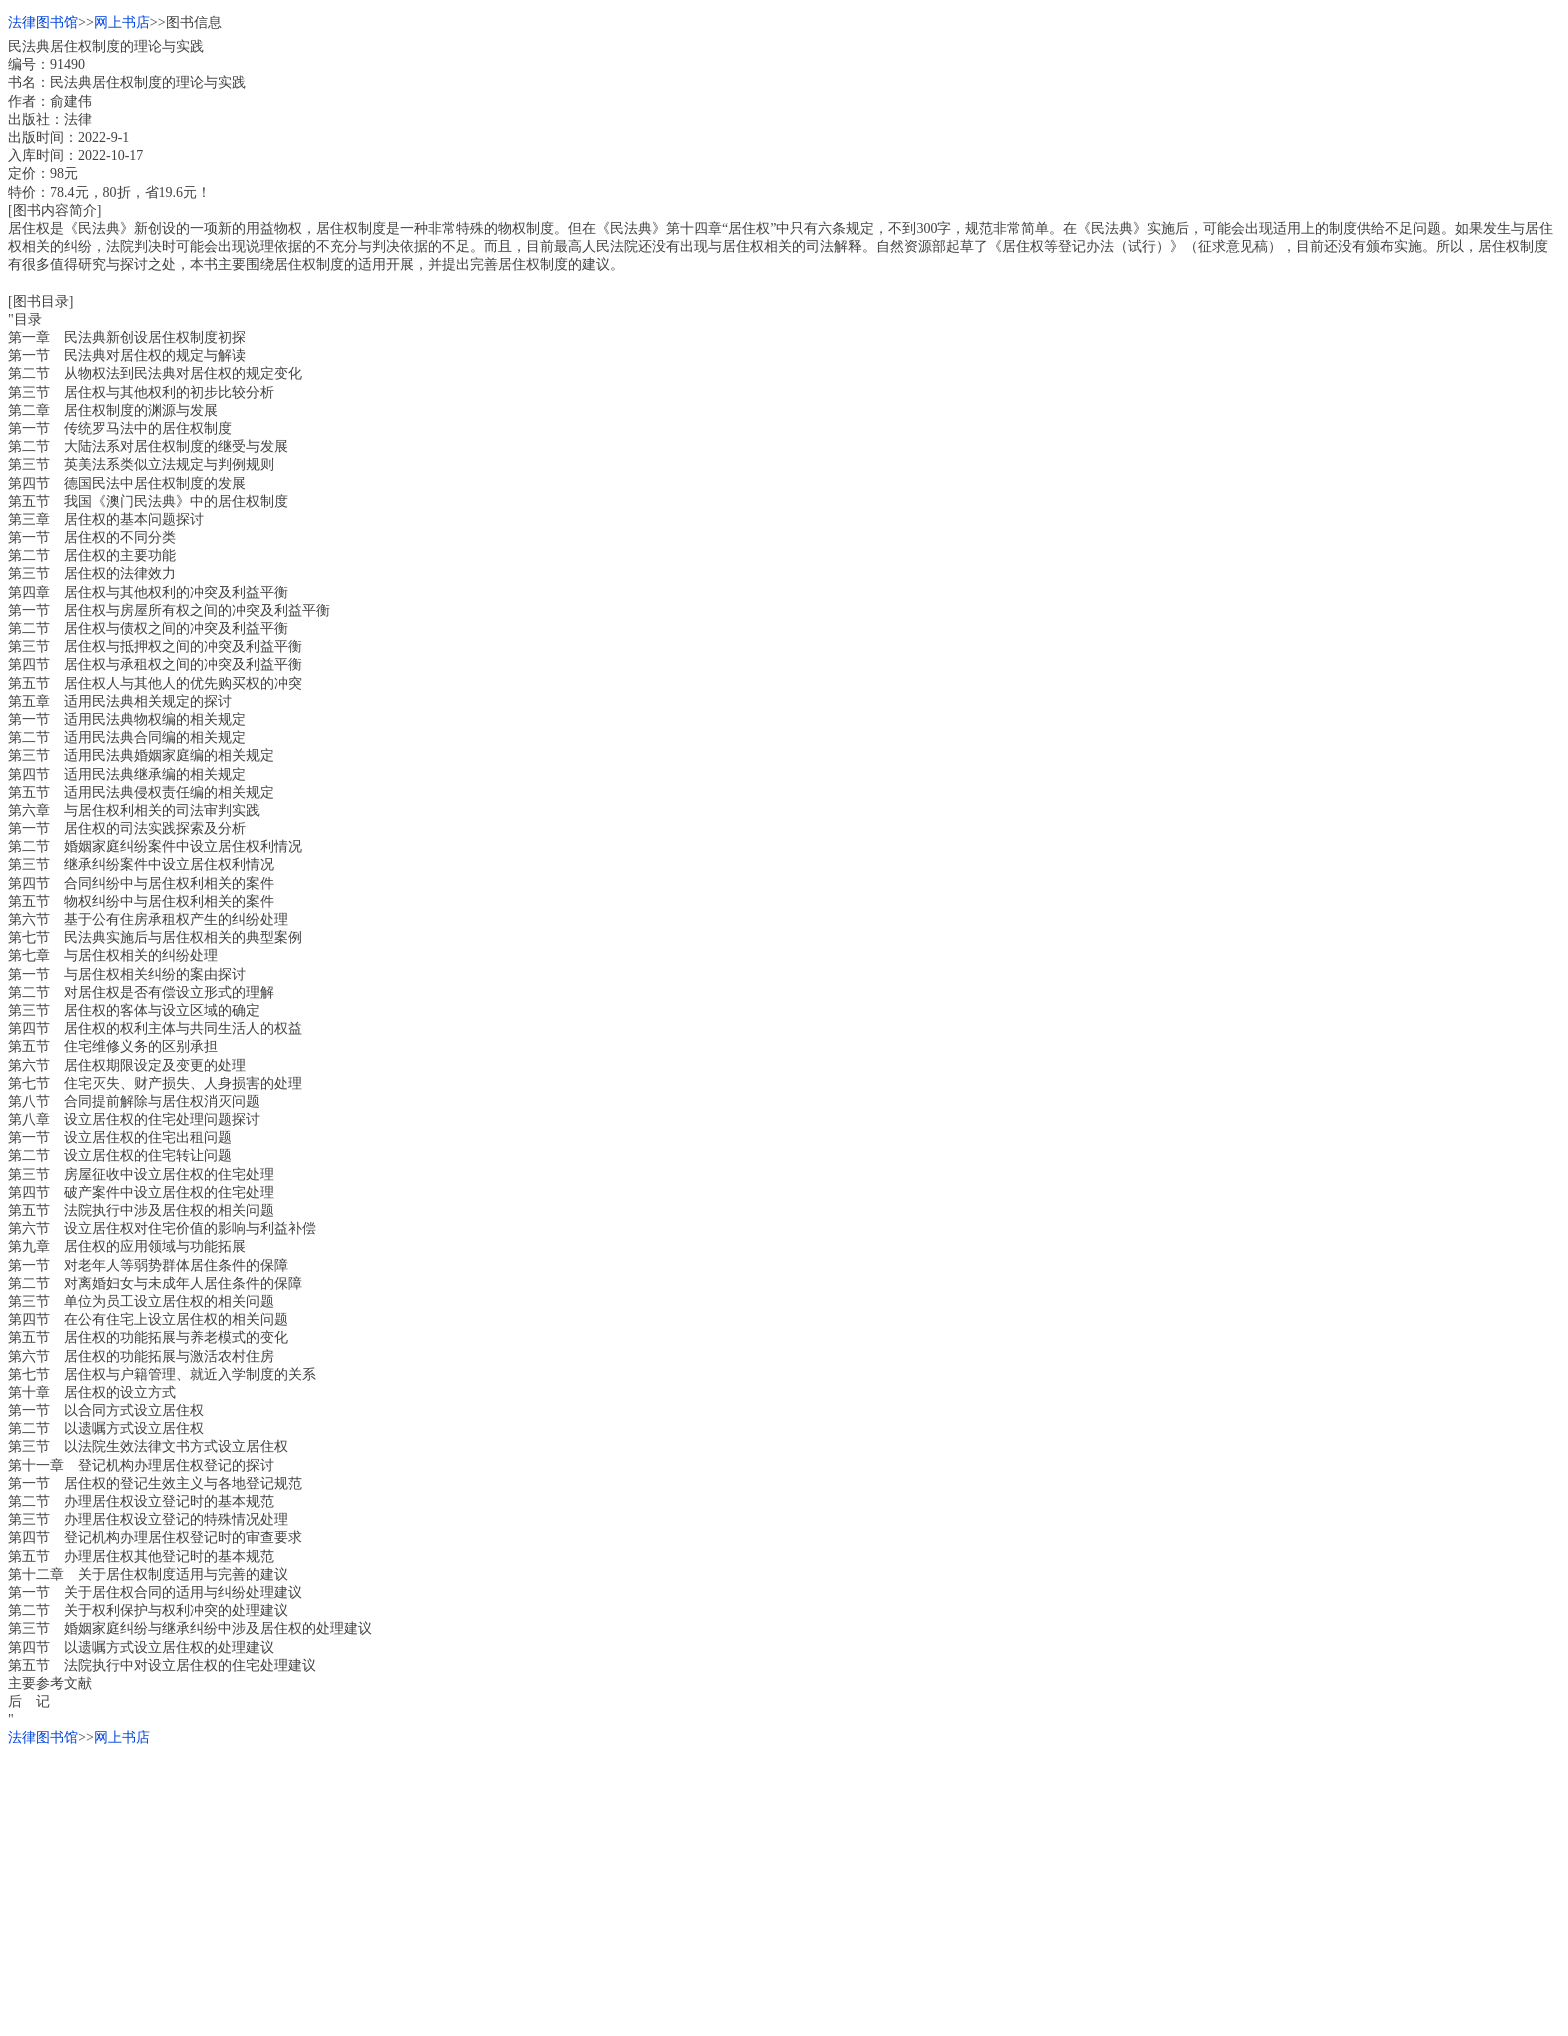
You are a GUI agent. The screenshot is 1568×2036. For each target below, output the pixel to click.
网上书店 (122, 22)
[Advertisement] (608, 1888)
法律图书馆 (43, 22)
